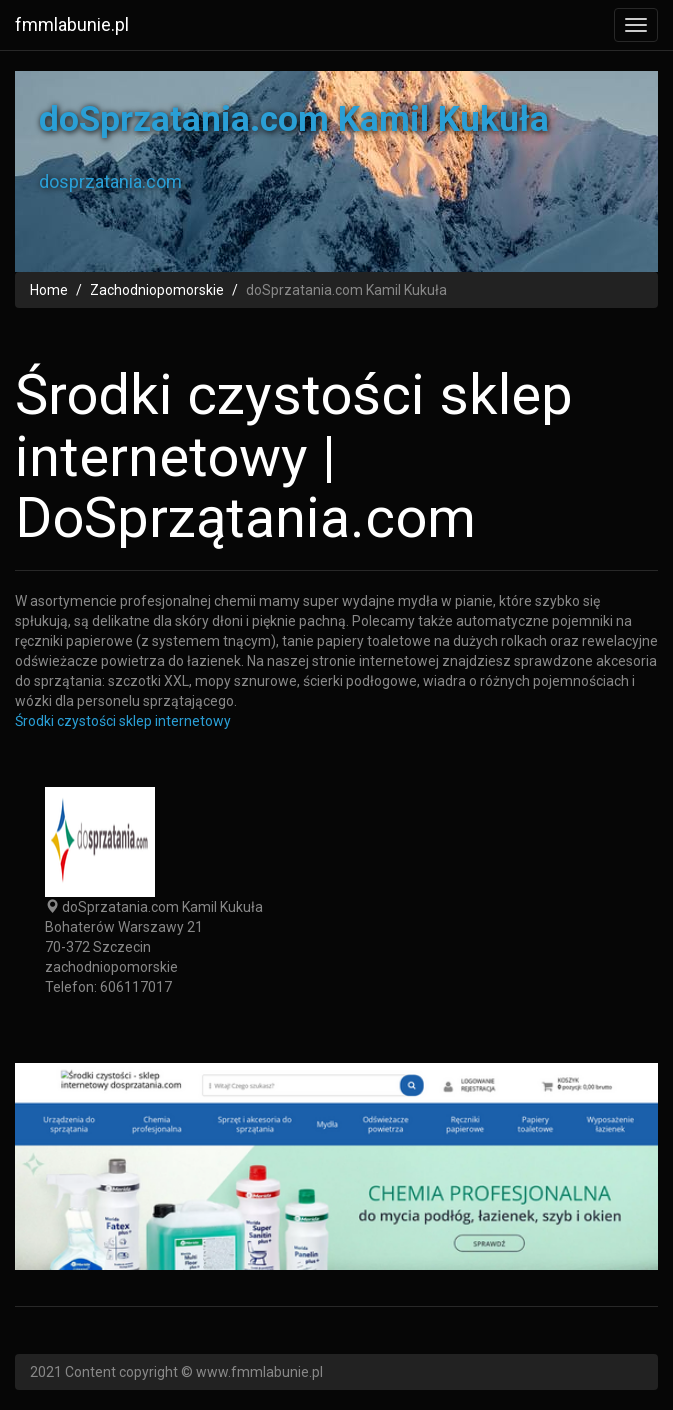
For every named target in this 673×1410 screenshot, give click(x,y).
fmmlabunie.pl (72, 24)
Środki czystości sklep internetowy (123, 721)
